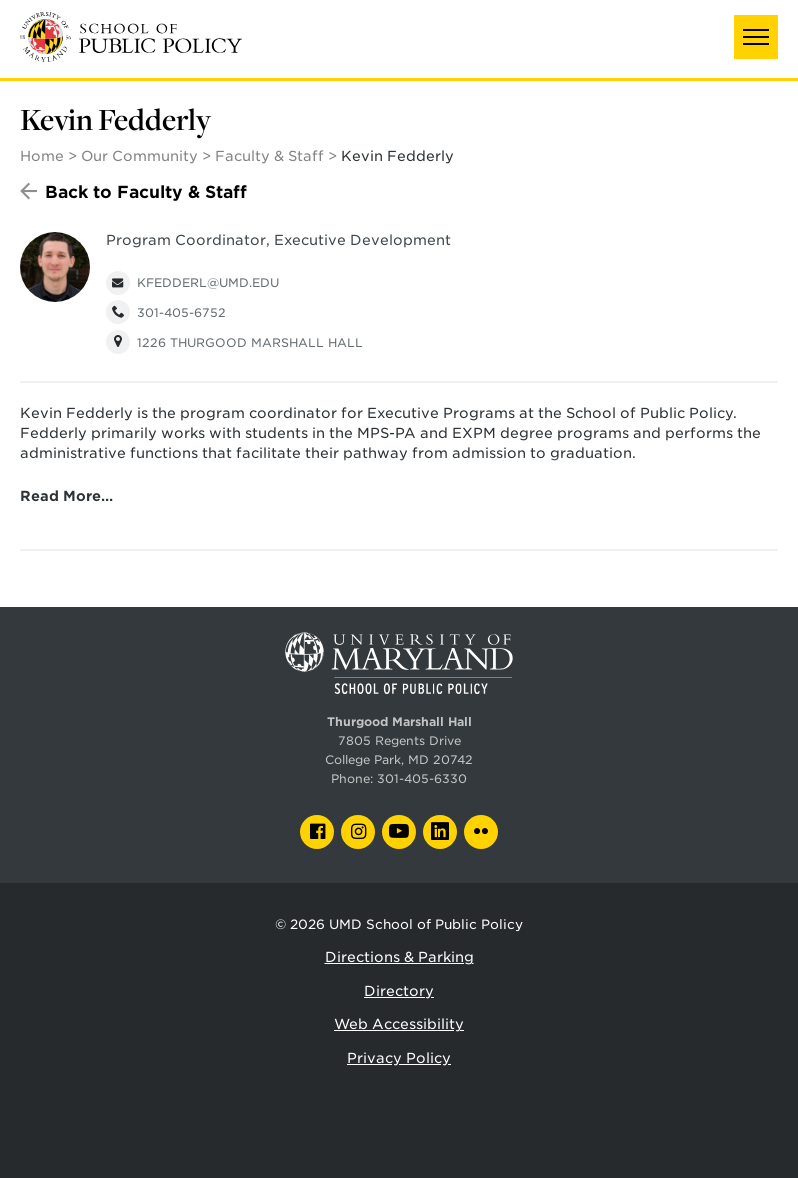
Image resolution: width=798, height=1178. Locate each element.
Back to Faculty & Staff (146, 192)
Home (42, 156)
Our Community (139, 156)
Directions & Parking (399, 957)
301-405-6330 (422, 779)
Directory (399, 991)
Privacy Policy (399, 1058)
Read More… (66, 496)
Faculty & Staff (269, 156)
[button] (756, 37)
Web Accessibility (399, 1024)
